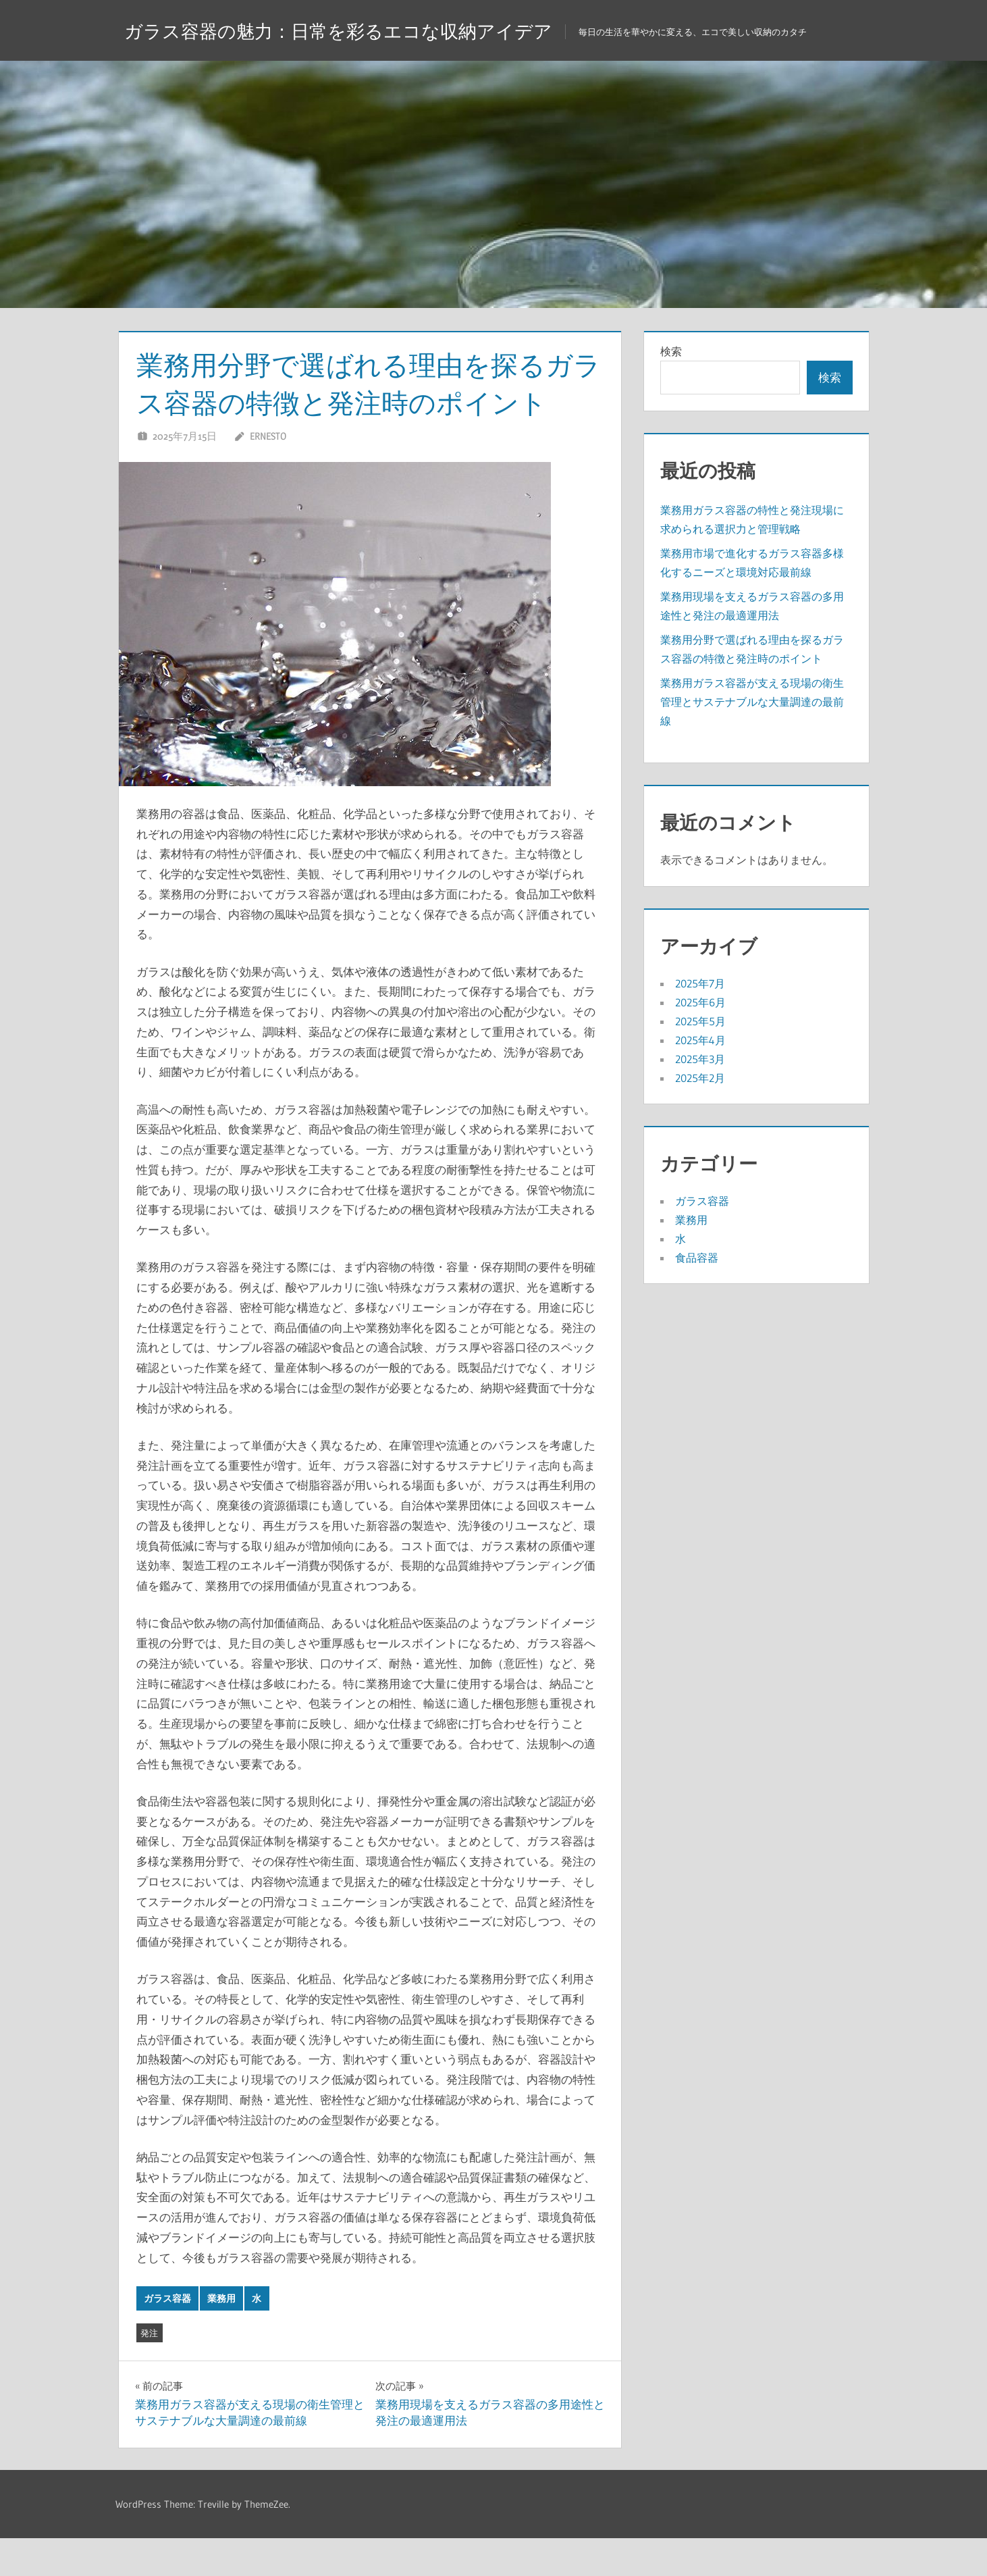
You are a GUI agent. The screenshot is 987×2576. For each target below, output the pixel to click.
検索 (671, 389)
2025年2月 (700, 1116)
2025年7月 (700, 1021)
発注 (149, 2370)
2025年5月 (700, 1059)
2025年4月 (700, 1078)
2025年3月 (700, 1097)
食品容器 (696, 1295)
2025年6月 (700, 1040)
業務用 (221, 2336)
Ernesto (268, 473)
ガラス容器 (167, 2336)
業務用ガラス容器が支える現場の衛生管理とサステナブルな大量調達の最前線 (752, 739)
